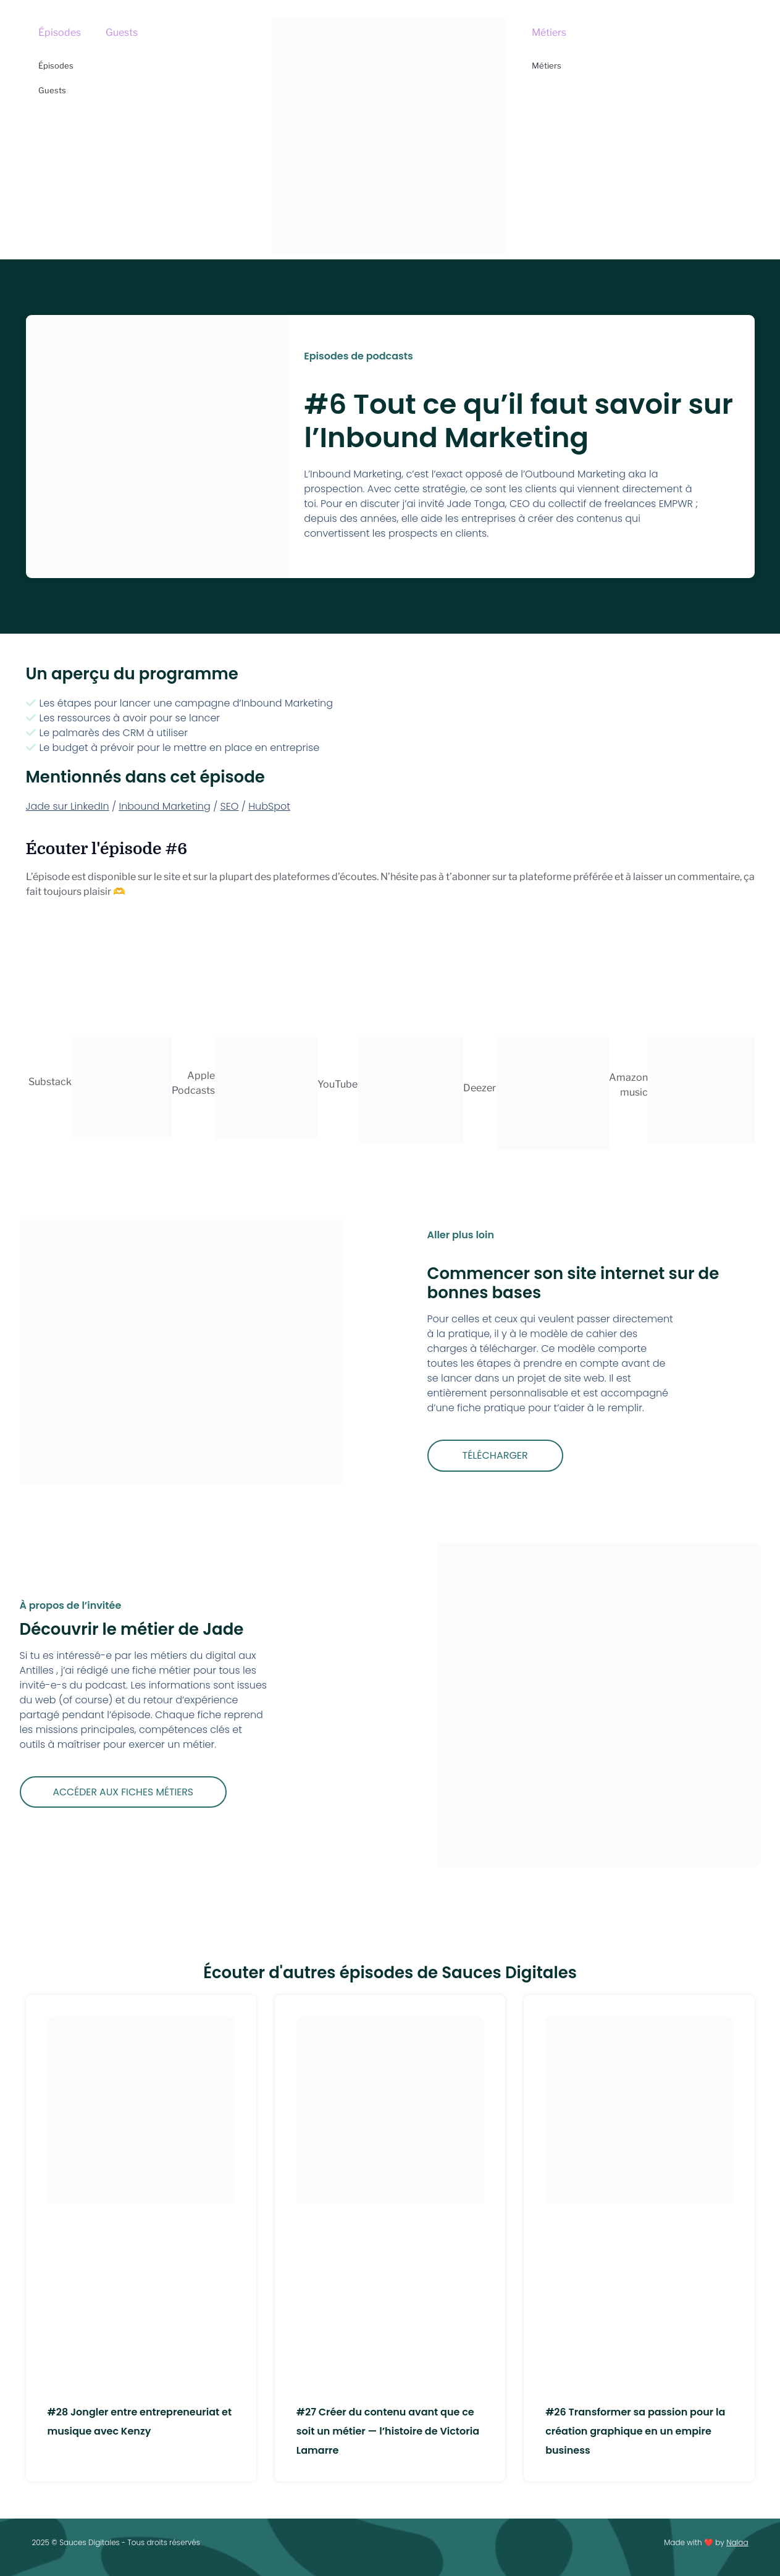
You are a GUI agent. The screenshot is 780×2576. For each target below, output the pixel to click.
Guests (122, 32)
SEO (229, 806)
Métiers (549, 32)
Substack (50, 1082)
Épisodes (59, 32)
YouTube (337, 1084)
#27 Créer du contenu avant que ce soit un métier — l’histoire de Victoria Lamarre (387, 2431)
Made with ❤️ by (706, 2542)
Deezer (479, 1088)
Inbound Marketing (164, 806)
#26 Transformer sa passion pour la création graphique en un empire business (635, 2431)
